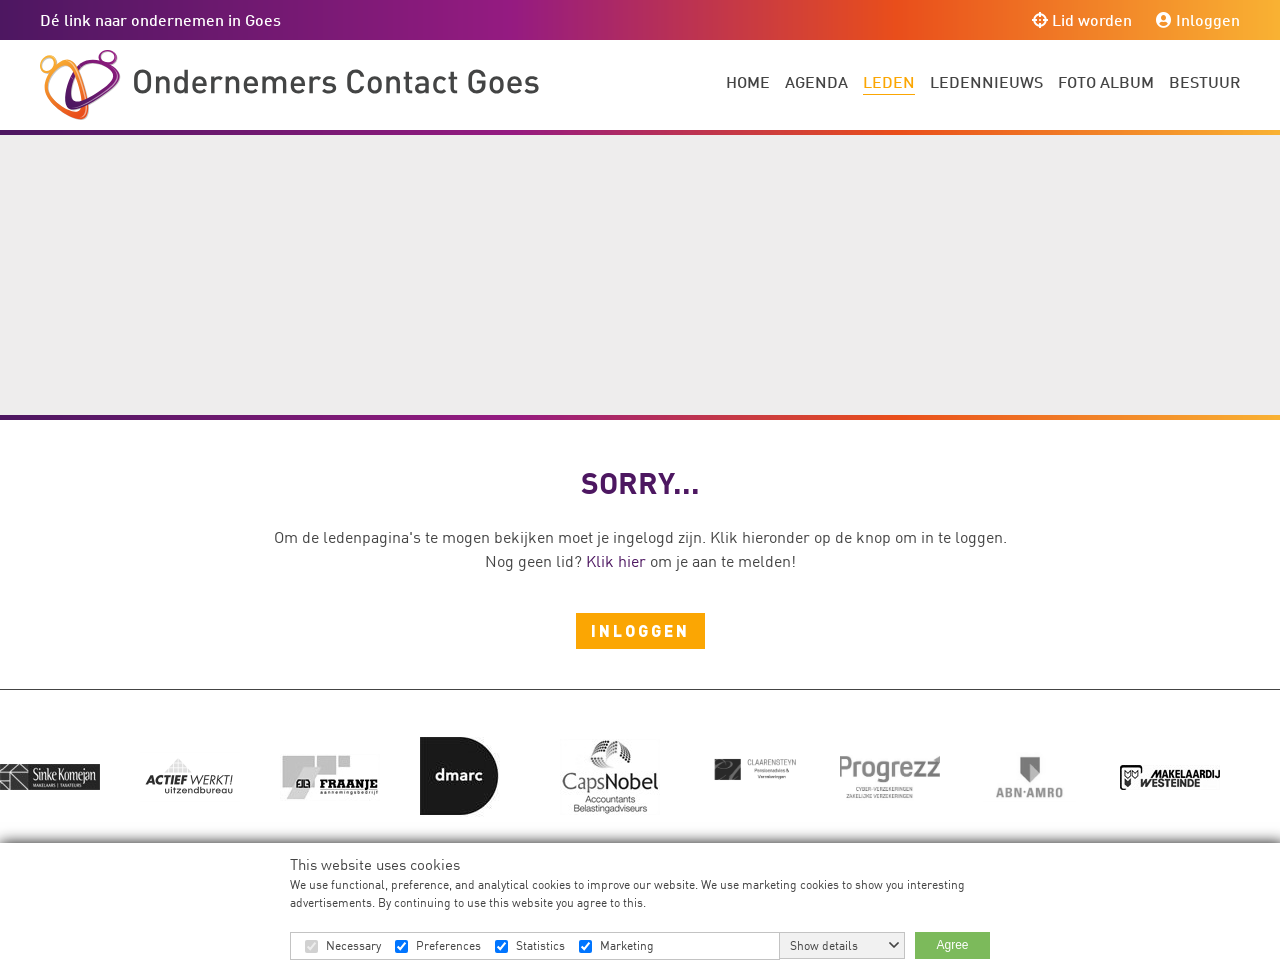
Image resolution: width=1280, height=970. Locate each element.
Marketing (627, 945)
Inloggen (1198, 19)
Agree (952, 945)
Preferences (448, 945)
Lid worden (1082, 19)
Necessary (353, 945)
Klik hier (616, 561)
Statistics (540, 945)
